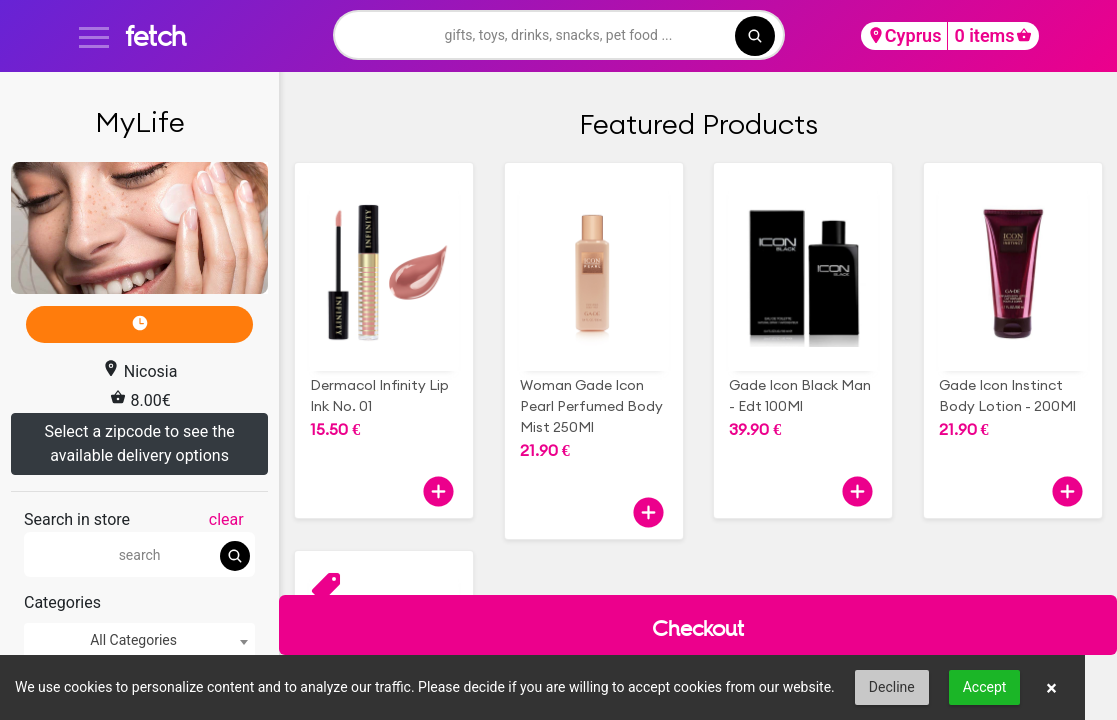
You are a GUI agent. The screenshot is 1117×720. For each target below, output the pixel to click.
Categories (62, 602)
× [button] (1051, 688)
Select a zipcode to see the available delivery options (139, 443)
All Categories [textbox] (133, 640)
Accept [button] (985, 687)
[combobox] (139, 640)
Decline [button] (892, 687)
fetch (155, 35)
